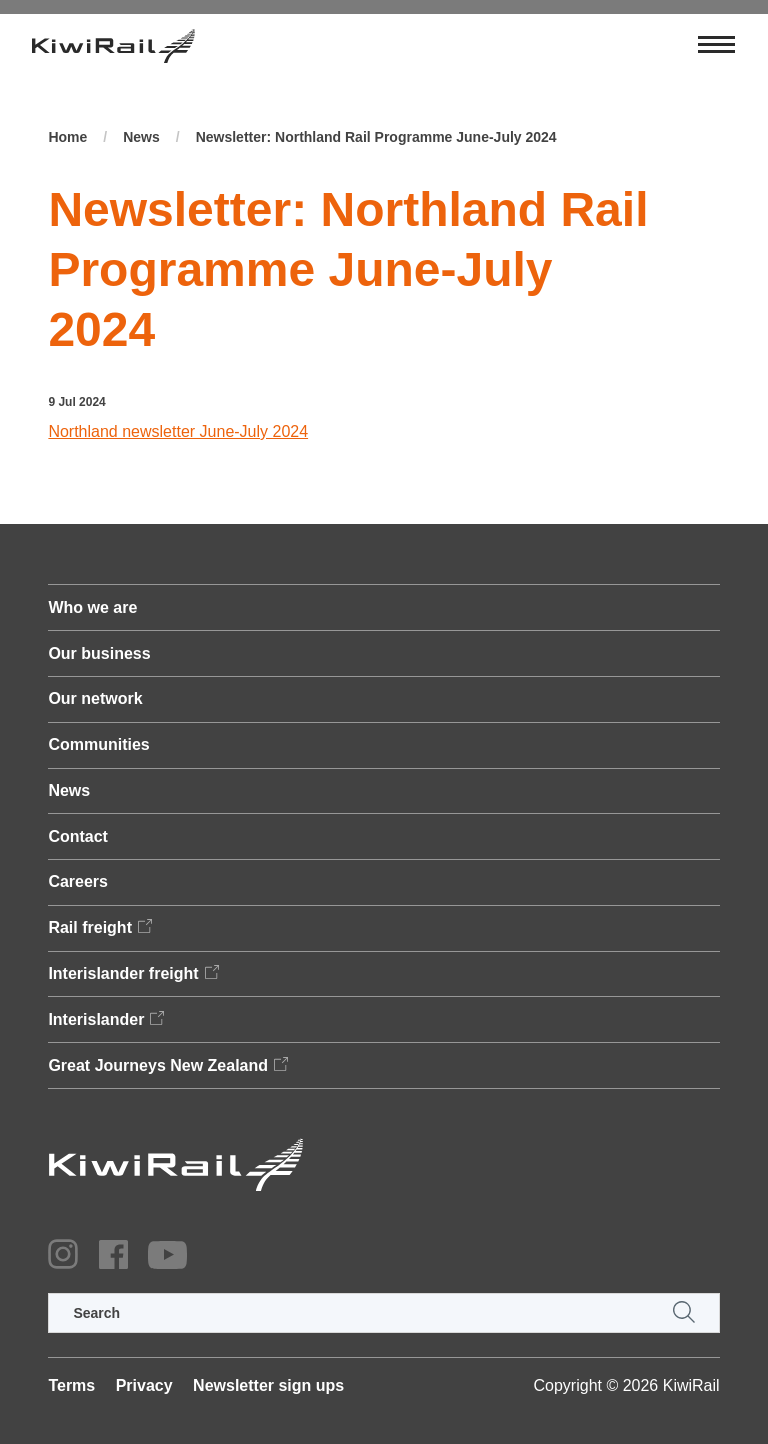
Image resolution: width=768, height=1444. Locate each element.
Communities (98, 744)
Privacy (144, 1385)
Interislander (96, 1019)
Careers (78, 881)
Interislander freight (123, 973)
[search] (383, 1313)
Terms (71, 1385)
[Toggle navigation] (716, 46)
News (141, 137)
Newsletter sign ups (268, 1385)
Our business (99, 653)
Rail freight (90, 927)
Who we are (92, 607)
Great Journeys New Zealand (158, 1065)
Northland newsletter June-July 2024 (178, 431)
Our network (95, 698)
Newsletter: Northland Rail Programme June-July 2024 (376, 137)
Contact (78, 836)
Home (67, 137)
